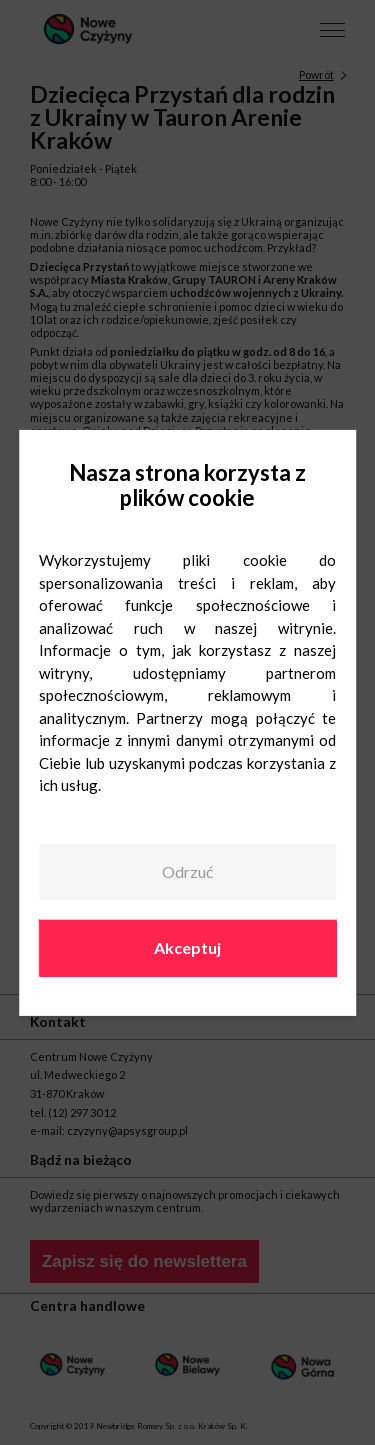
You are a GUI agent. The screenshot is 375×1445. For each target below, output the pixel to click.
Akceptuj (187, 947)
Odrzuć (187, 871)
